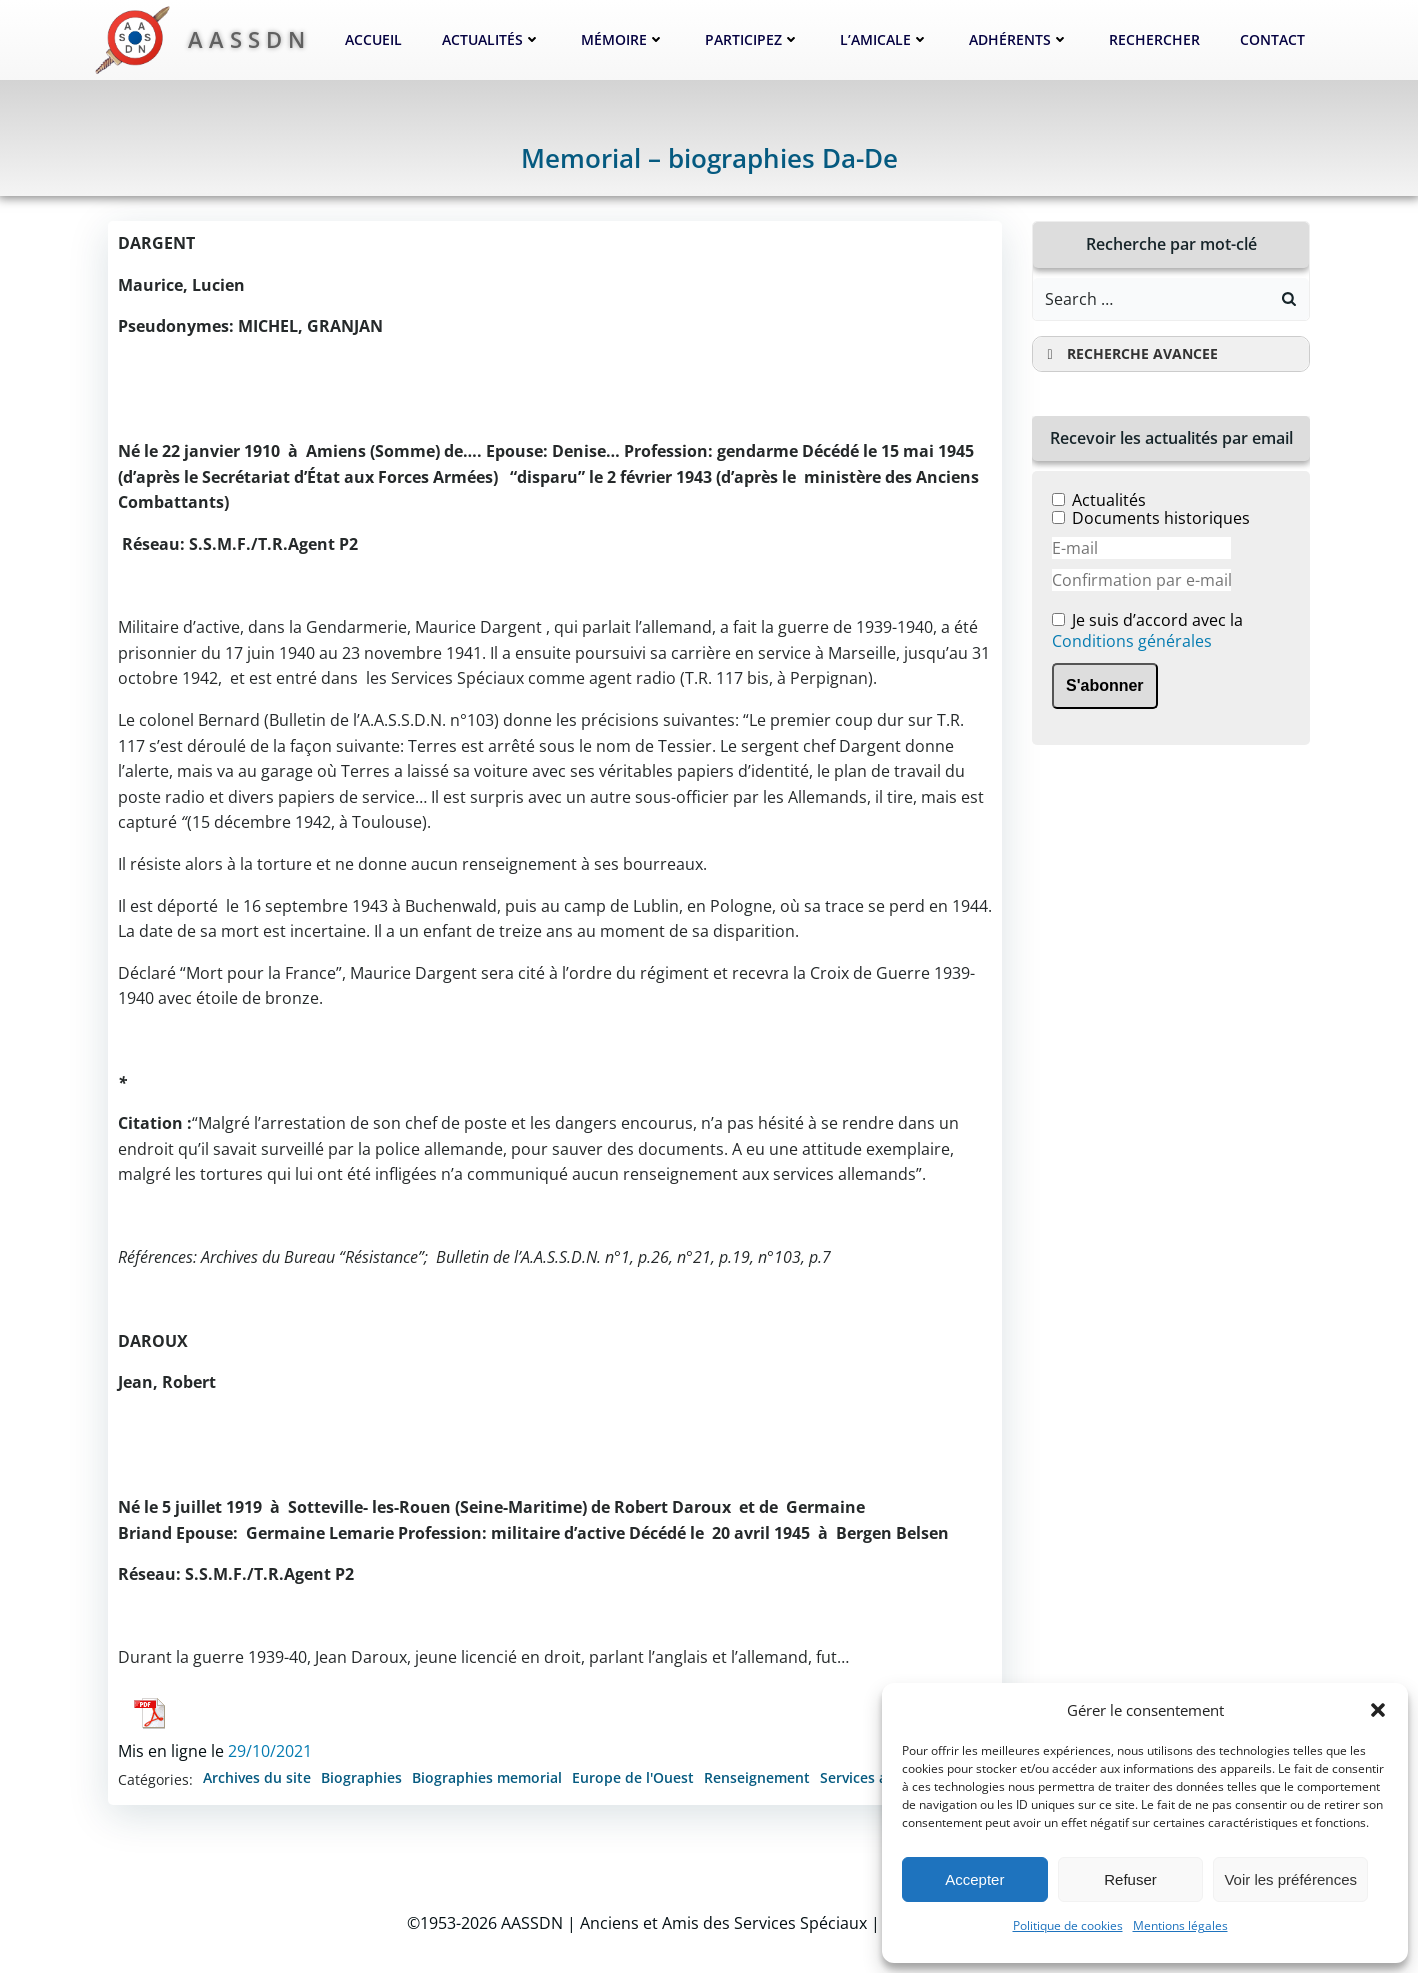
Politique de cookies (1068, 1925)
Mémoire (623, 39)
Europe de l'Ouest (633, 1777)
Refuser (1130, 1879)
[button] (1378, 1710)
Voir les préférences (1290, 1879)
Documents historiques (1161, 518)
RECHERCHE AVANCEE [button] (1129, 354)
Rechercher (1154, 39)
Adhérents (1019, 39)
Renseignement (757, 1777)
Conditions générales (1132, 641)
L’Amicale (884, 39)
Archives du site (257, 1777)
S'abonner (1105, 685)
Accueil (373, 39)
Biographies (361, 1777)
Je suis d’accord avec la (1147, 631)
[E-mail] (1141, 548)
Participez (752, 39)
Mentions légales (1180, 1925)
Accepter (974, 1879)
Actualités (491, 39)
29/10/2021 (270, 1751)
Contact (1272, 39)
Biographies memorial (487, 1777)
